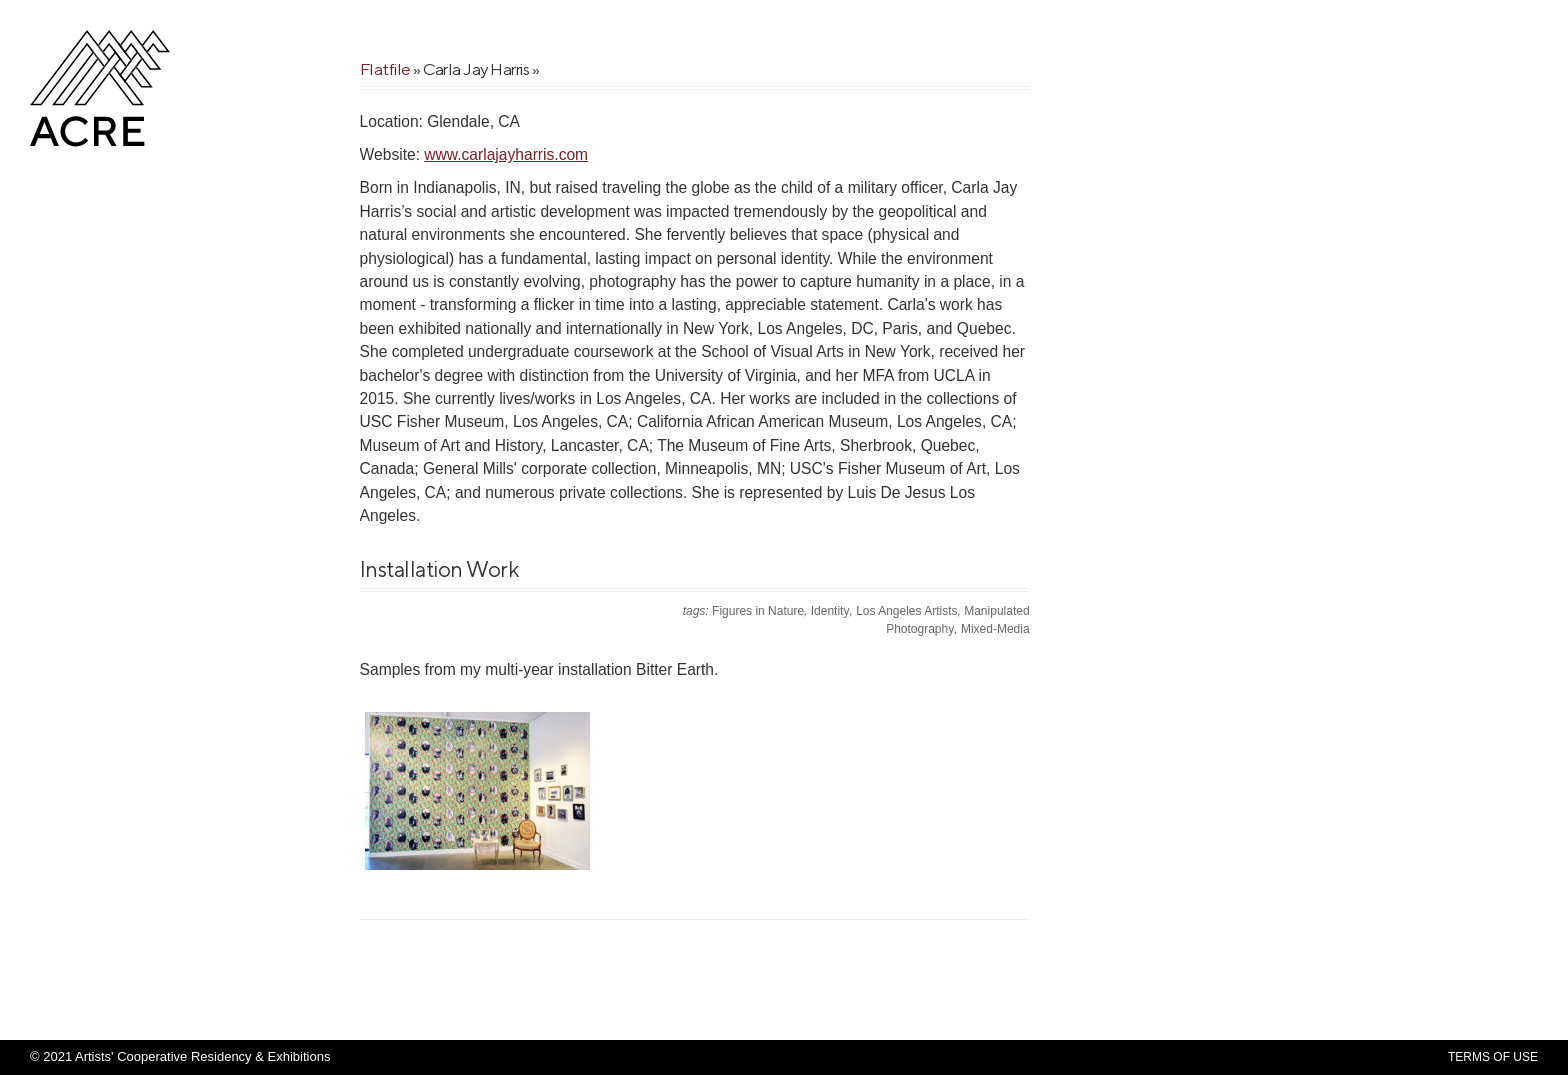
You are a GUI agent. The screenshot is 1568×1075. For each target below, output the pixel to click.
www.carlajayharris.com (506, 154)
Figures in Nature (758, 611)
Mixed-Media (995, 629)
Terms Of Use (1493, 1057)
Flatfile (385, 69)
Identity (830, 611)
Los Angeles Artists (906, 611)
